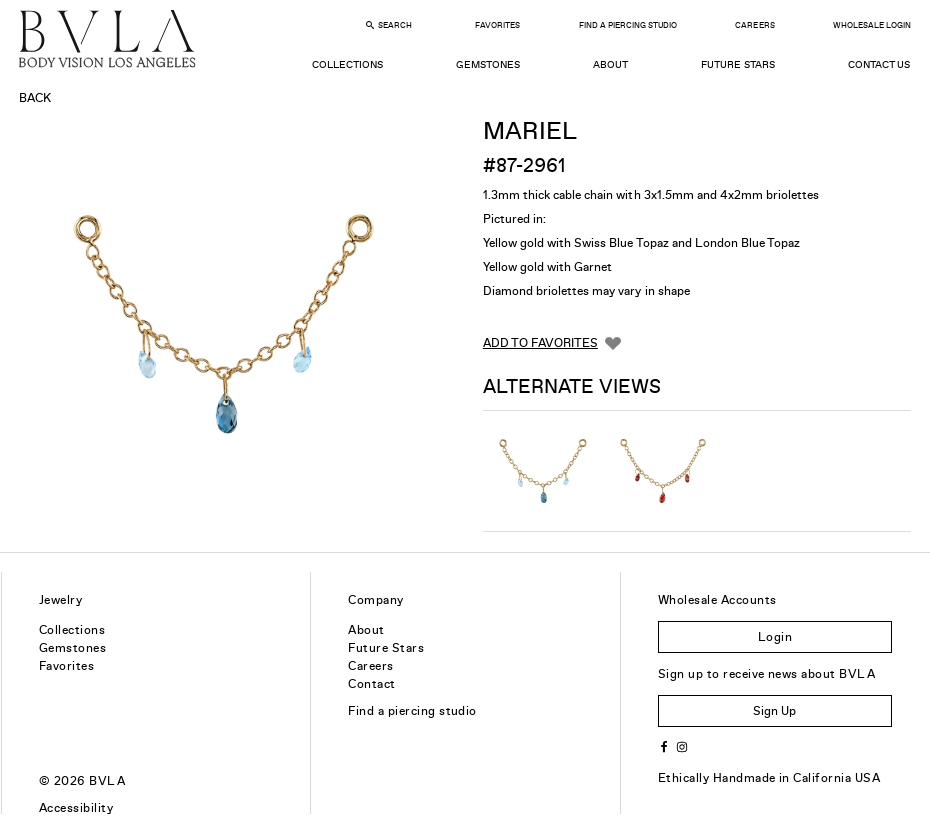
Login (775, 637)
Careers (754, 25)
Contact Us (879, 64)
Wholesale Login (872, 25)
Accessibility (76, 808)
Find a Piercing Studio (628, 25)
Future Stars (738, 64)
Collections (347, 64)
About (610, 64)
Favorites (497, 25)
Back (35, 98)
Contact (371, 684)
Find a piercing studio (412, 711)
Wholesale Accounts (717, 600)
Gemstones (488, 64)
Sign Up (774, 711)
